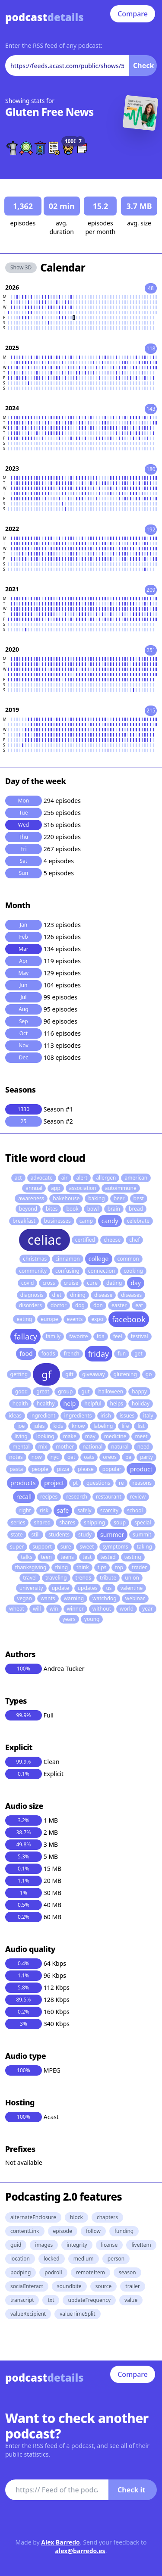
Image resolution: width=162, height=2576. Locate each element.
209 (151, 589)
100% (23, 1668)
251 (151, 650)
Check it (131, 2490)
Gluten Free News (49, 112)
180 (151, 469)
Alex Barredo (60, 2542)
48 (151, 288)
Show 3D (21, 267)
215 (151, 710)
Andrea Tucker (64, 1668)
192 (151, 529)
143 (151, 408)
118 (151, 348)
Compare (133, 14)
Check (143, 65)
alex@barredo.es (80, 2551)
